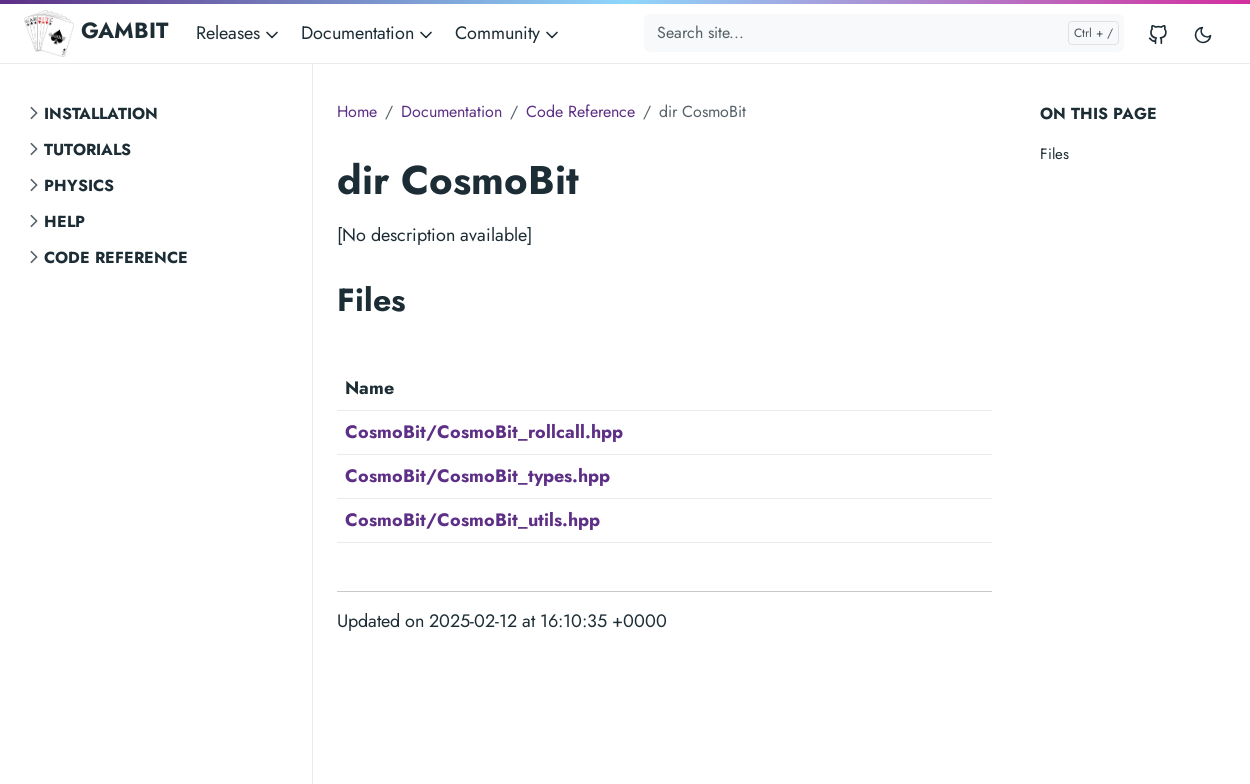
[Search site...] (884, 33)
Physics (79, 185)
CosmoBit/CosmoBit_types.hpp (477, 476)
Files (1054, 154)
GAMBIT (96, 33)
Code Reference (116, 257)
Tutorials (87, 149)
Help (64, 221)
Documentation (451, 111)
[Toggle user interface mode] (1203, 33)
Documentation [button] (368, 33)
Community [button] (508, 33)
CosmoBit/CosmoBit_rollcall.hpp (484, 432)
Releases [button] (239, 33)
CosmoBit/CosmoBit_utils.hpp (472, 520)
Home (357, 111)
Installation (101, 113)
